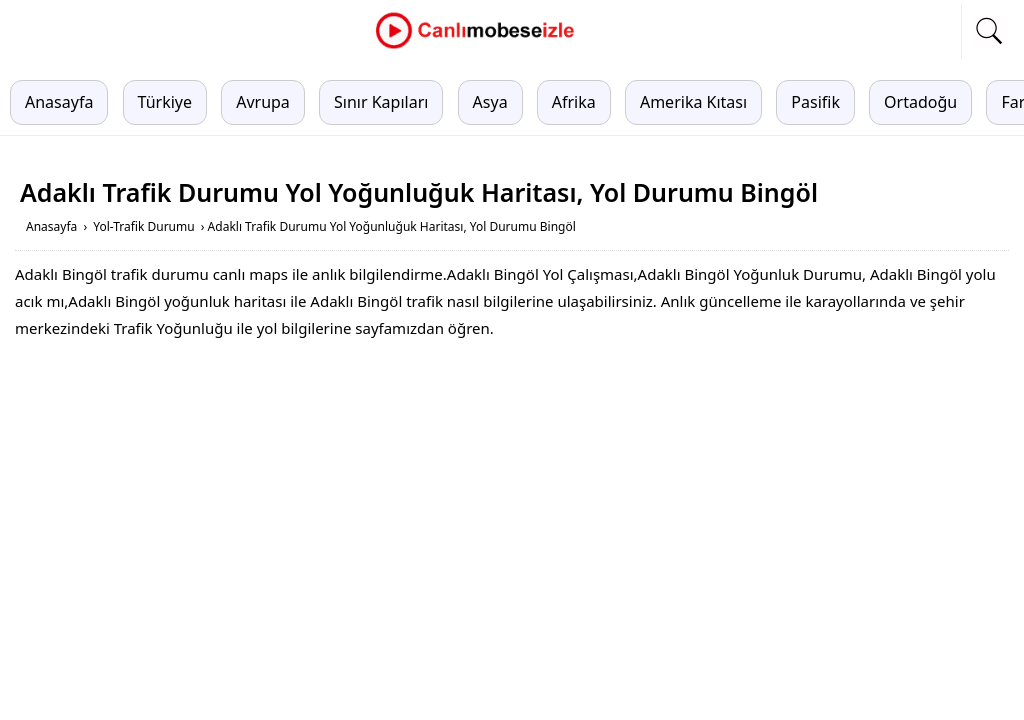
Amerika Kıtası (693, 102)
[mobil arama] (989, 31)
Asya (490, 102)
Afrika (574, 102)
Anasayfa (59, 102)
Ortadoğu (920, 102)
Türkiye (165, 102)
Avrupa (263, 102)
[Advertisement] (512, 502)
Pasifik (815, 102)
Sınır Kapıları (381, 102)
